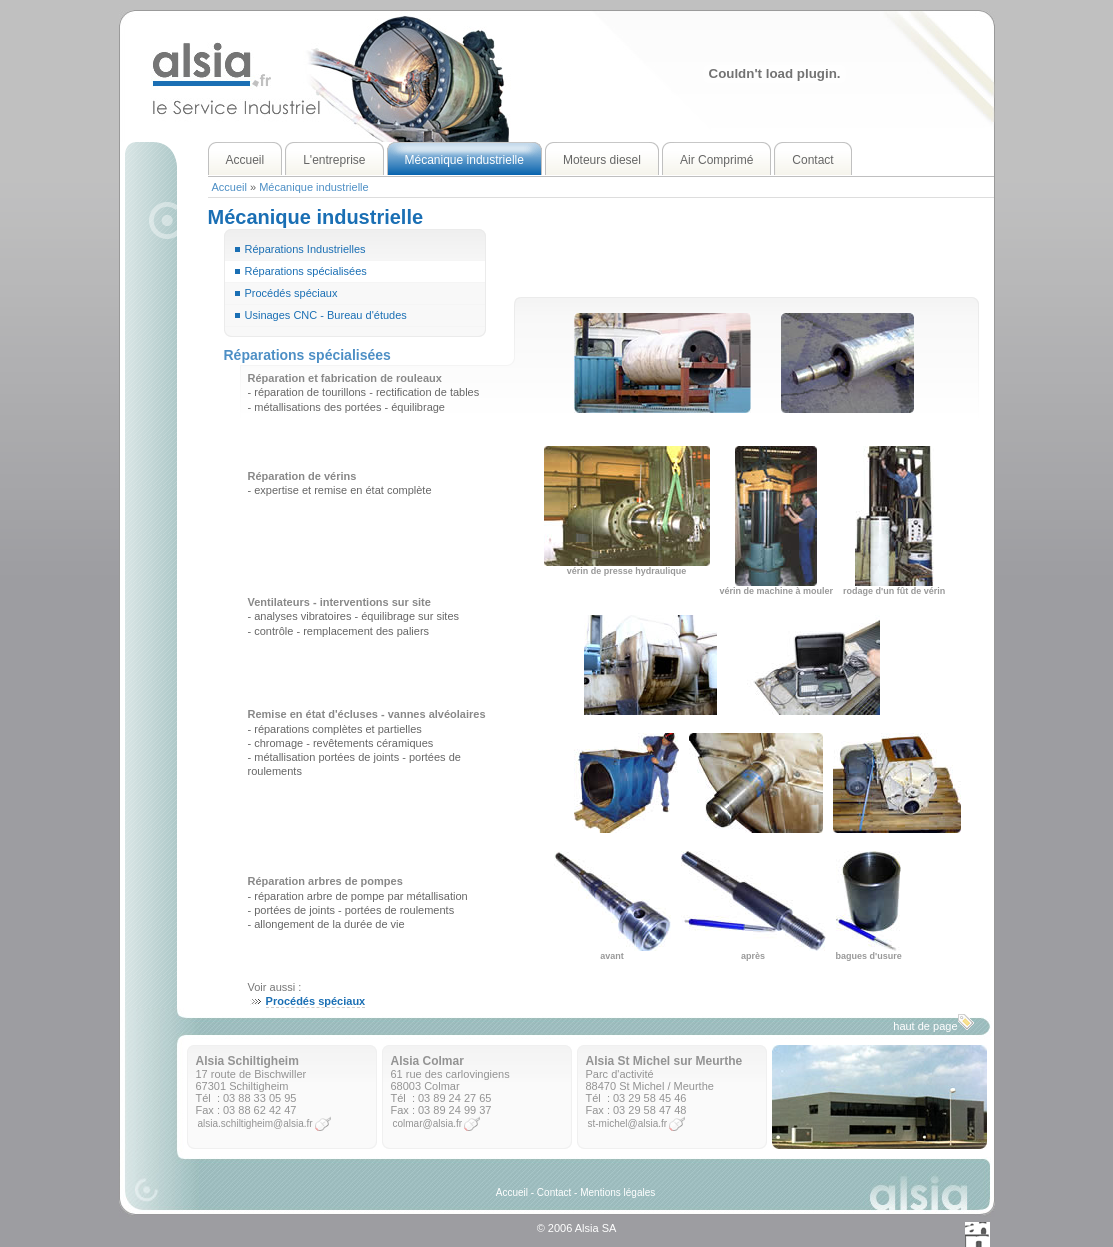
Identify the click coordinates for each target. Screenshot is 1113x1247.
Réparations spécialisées (306, 271)
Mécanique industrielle (313, 187)
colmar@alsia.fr (428, 1123)
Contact (554, 1192)
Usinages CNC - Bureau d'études (326, 315)
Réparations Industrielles (305, 249)
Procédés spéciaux (291, 293)
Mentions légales (617, 1192)
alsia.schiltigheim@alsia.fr (255, 1123)
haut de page (933, 1023)
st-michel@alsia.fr (628, 1123)
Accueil (229, 187)
